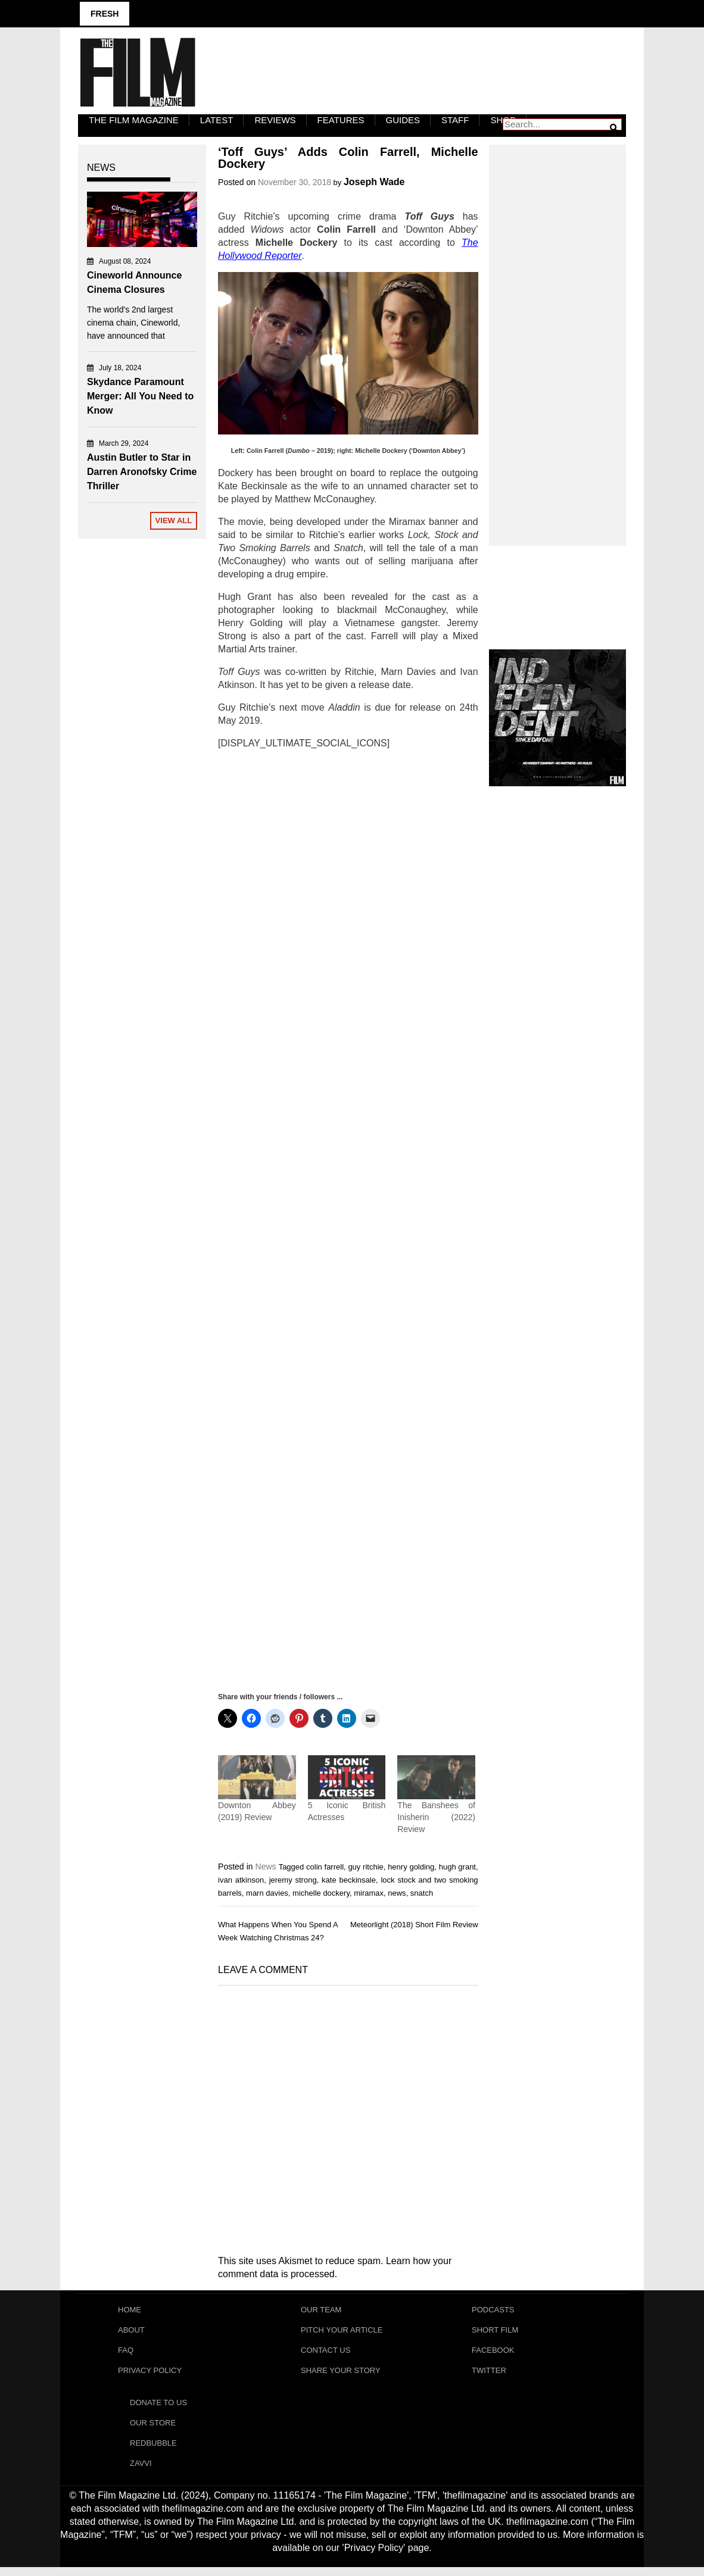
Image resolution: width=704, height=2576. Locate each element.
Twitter (489, 2374)
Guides (403, 120)
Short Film (495, 2331)
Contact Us (325, 2353)
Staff (455, 120)
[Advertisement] (348, 1220)
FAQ (125, 2353)
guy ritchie (365, 1866)
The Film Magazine (134, 120)
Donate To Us (158, 2407)
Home (129, 2310)
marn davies (267, 1893)
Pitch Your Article (342, 2331)
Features (341, 120)
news (397, 1893)
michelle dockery (321, 1893)
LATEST (216, 120)
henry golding (411, 1866)
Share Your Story (341, 2374)
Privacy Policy (150, 2374)
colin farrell (325, 1866)
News (266, 1866)
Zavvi (141, 2472)
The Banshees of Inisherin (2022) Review (436, 1817)
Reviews (274, 120)
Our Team (321, 2310)
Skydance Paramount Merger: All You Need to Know (140, 396)
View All (173, 520)
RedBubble (153, 2450)
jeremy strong (293, 1879)
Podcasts (493, 2310)
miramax (369, 1893)
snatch (421, 1893)
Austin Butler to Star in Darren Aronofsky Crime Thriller (142, 471)
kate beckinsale (349, 1879)
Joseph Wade (374, 182)
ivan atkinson (241, 1879)
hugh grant (457, 1866)
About (131, 2331)
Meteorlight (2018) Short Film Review (414, 1924)
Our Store (153, 2429)
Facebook (493, 2353)
